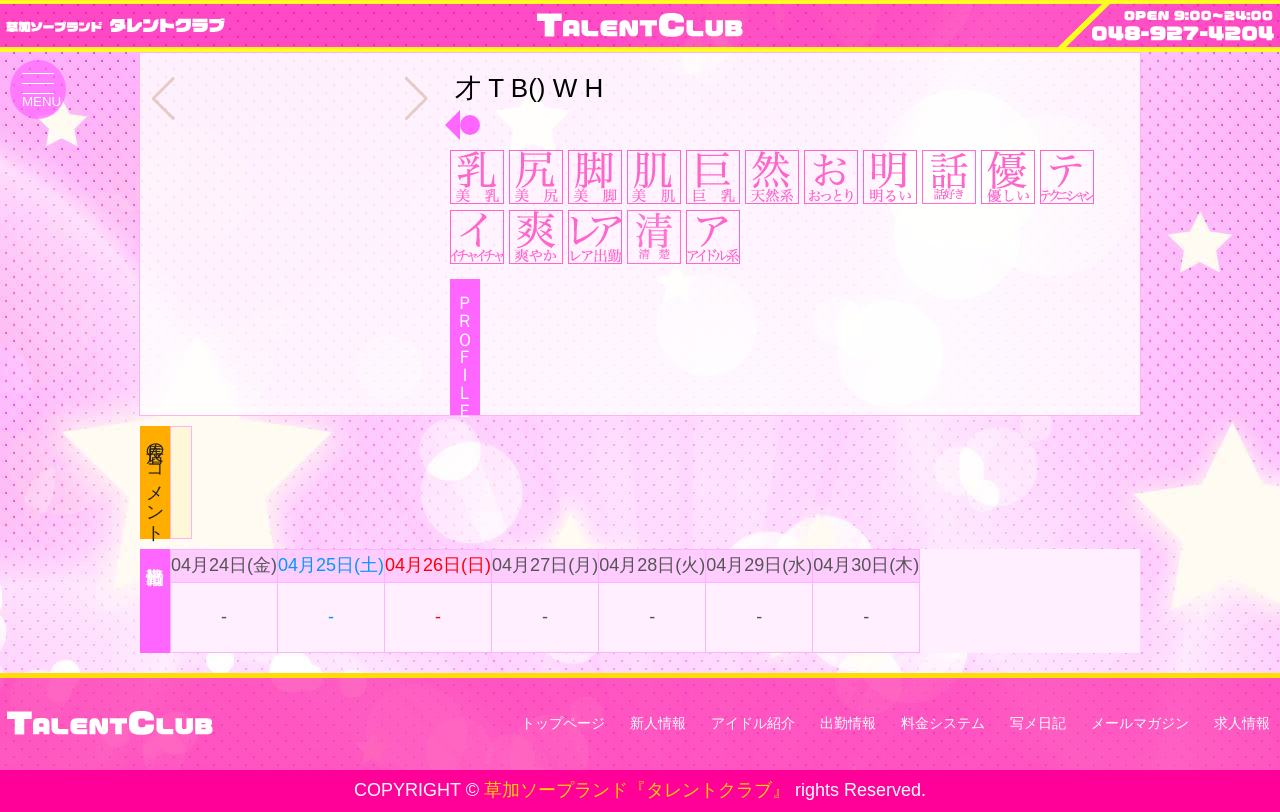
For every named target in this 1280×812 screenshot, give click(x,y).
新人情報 (658, 723)
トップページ (563, 723)
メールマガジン (1140, 723)
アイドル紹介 (753, 723)
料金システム (943, 723)
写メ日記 (1038, 723)
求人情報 (1242, 723)
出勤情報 (848, 723)
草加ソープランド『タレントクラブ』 (637, 790)
